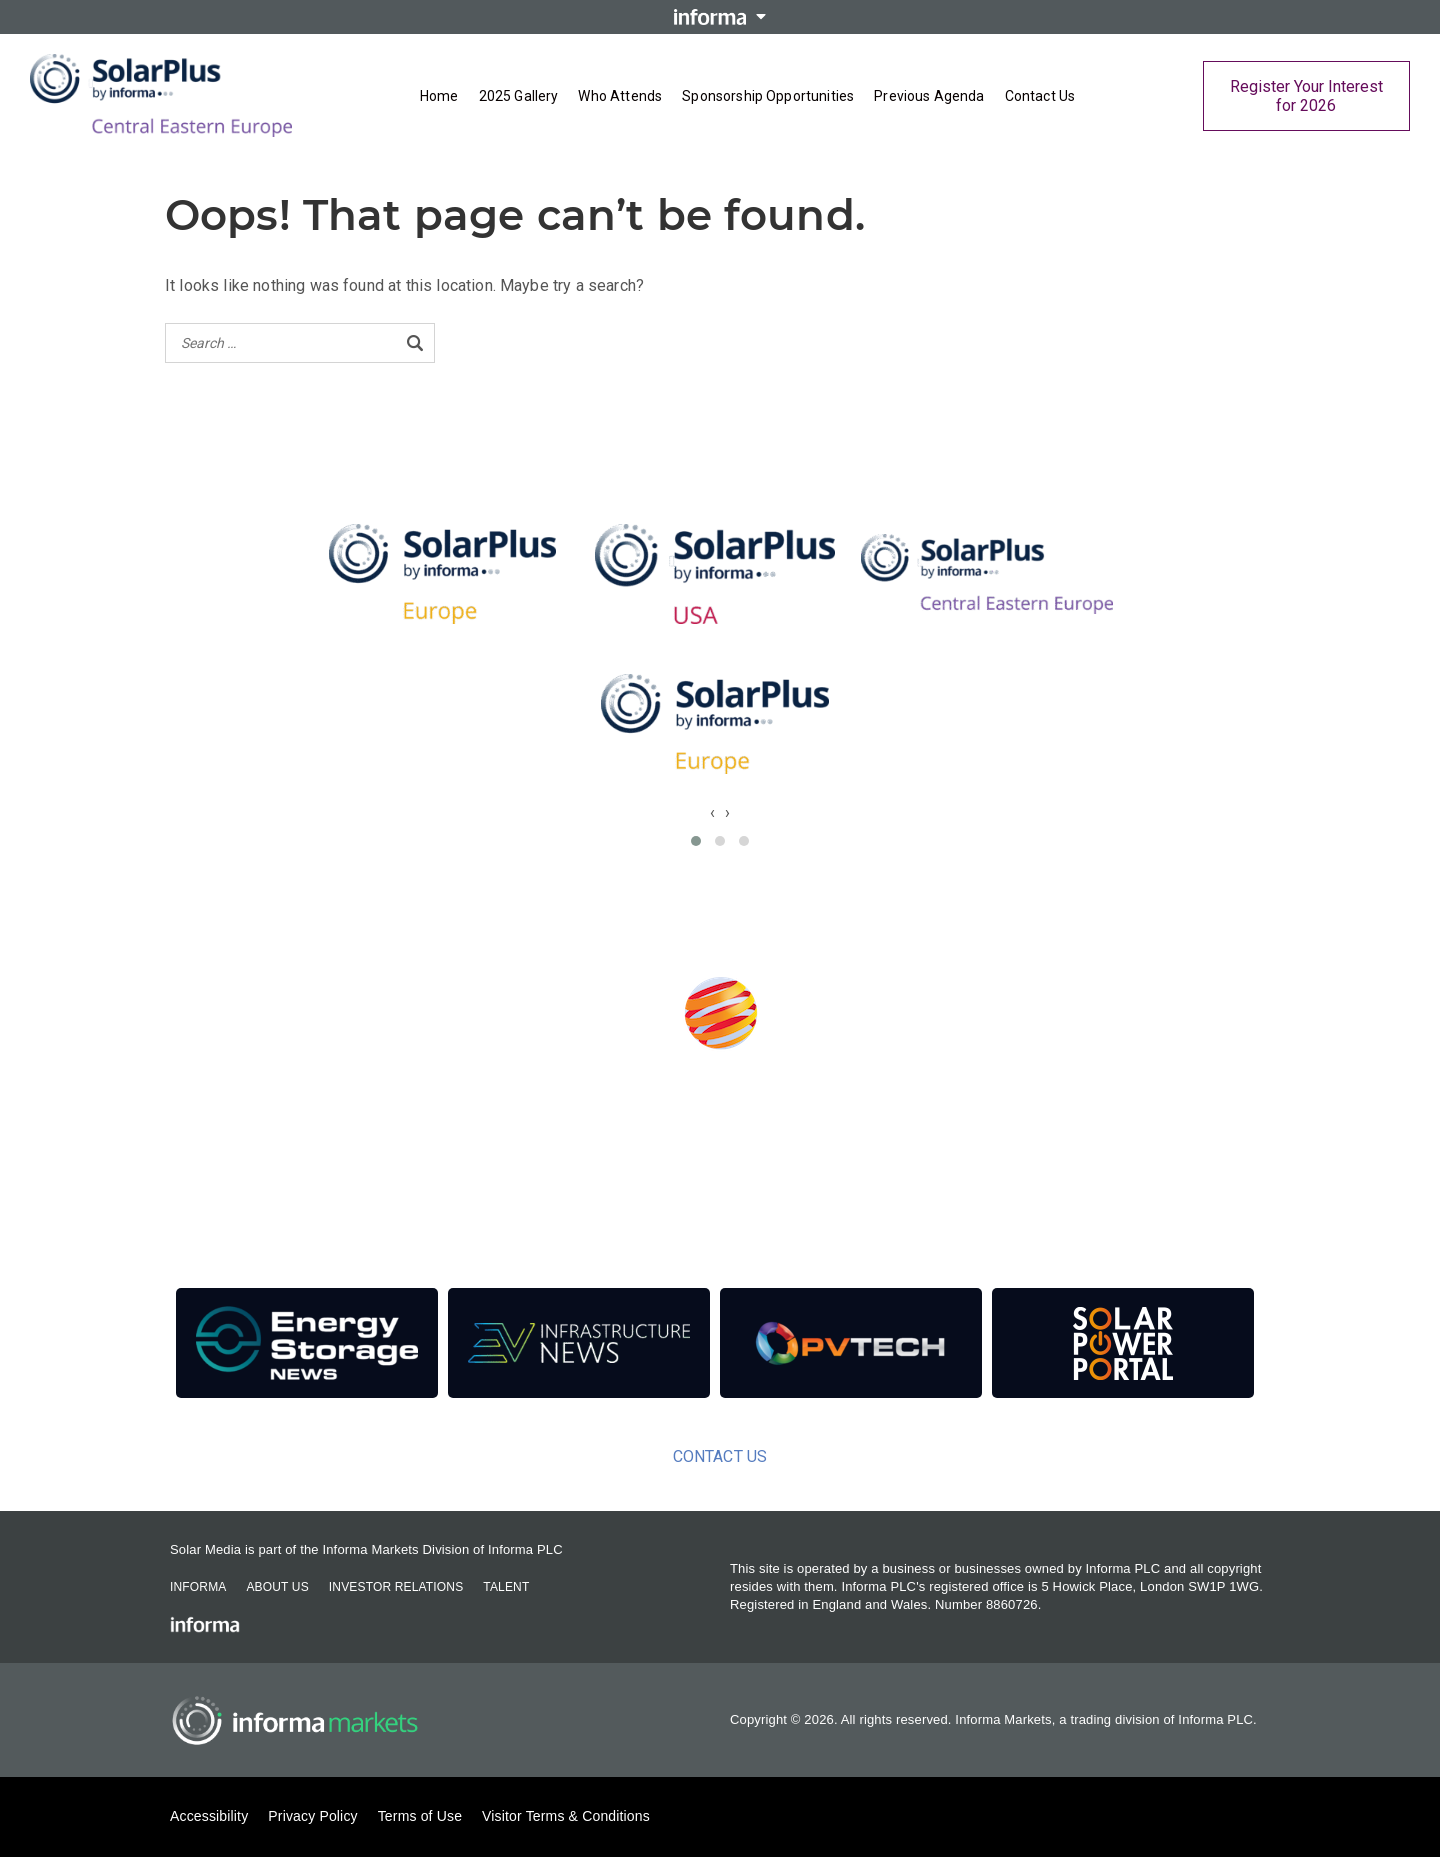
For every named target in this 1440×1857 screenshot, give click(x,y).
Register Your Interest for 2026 (1306, 96)
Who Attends (620, 96)
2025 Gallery (519, 96)
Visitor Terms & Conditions (566, 1816)
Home (439, 96)
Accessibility (209, 1816)
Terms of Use (420, 1816)
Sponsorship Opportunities (768, 96)
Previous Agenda (929, 96)
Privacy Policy (312, 1816)
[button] (696, 841)
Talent (506, 1587)
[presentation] (712, 812)
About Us (277, 1587)
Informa (198, 1587)
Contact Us (1040, 96)
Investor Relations (396, 1587)
